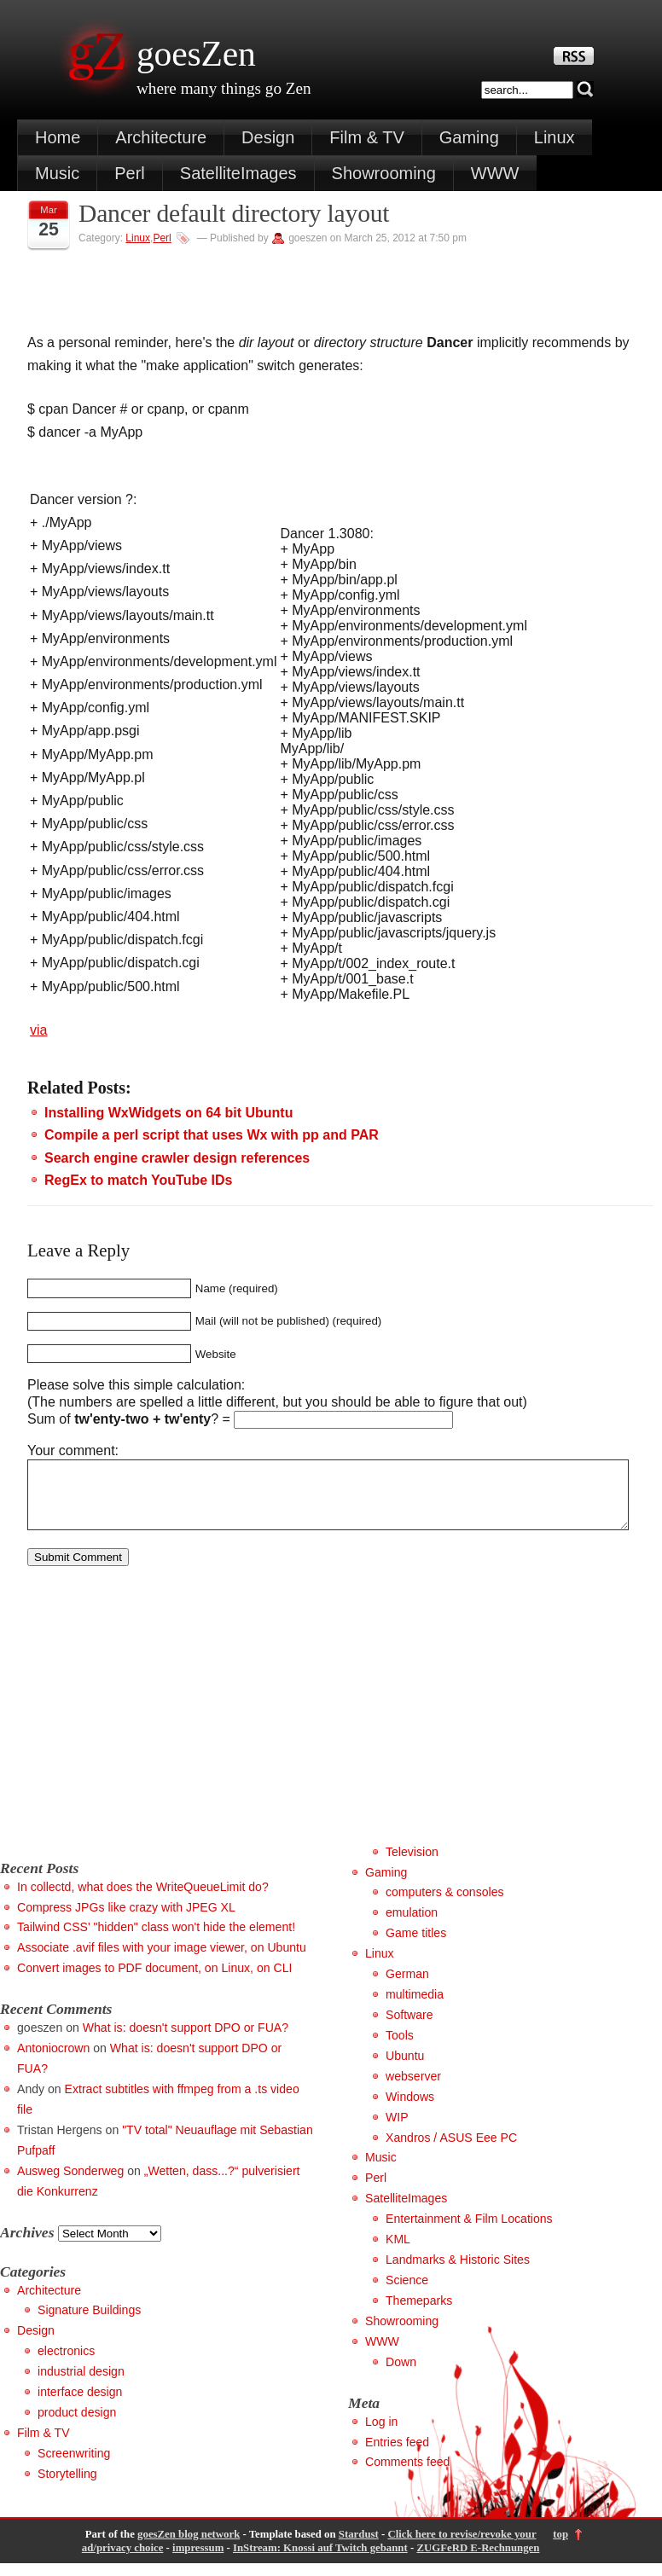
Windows (410, 2109)
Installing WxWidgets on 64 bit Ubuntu (168, 1112)
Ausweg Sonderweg (70, 2183)
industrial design (81, 2384)
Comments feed (407, 2474)
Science (407, 2293)
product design (77, 2425)
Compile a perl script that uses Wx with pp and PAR (211, 1135)
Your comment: (73, 1450)
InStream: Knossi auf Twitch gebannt (320, 2561)
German (407, 1986)
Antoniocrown (53, 2061)
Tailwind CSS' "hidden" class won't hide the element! (156, 1940)
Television (412, 1864)
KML (398, 2252)
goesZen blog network (188, 2547)
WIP (397, 2130)
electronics (66, 2363)
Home (57, 137)
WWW (495, 173)
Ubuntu (405, 2068)
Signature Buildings (89, 2322)
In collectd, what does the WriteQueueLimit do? (143, 1899)
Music (57, 173)
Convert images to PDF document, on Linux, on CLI (154, 1980)
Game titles (416, 1945)
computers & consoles (445, 1905)
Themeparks (419, 2313)
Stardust (359, 2547)
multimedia (415, 2007)
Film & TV (366, 137)
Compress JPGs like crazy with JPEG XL (126, 1920)
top (560, 2547)
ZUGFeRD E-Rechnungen (477, 2561)
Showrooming (384, 173)
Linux (554, 137)
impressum (198, 2561)
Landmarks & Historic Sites (458, 2272)
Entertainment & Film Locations (469, 2231)
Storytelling (67, 2486)
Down (401, 2375)
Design (267, 137)
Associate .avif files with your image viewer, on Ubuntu (161, 1960)
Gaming (469, 137)
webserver (413, 2089)
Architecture (160, 137)
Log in (381, 2434)
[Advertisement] (143, 1735)
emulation (412, 1925)
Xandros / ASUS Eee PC (451, 2150)
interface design (80, 2404)
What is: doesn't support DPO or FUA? (185, 2040)
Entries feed (397, 2455)
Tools (400, 2048)
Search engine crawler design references (177, 1158)
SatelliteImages (238, 173)
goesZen (196, 53)
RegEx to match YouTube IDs (138, 1180)
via (38, 1030)
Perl (129, 173)
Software (409, 2027)
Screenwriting (74, 2466)
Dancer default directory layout (233, 213)
